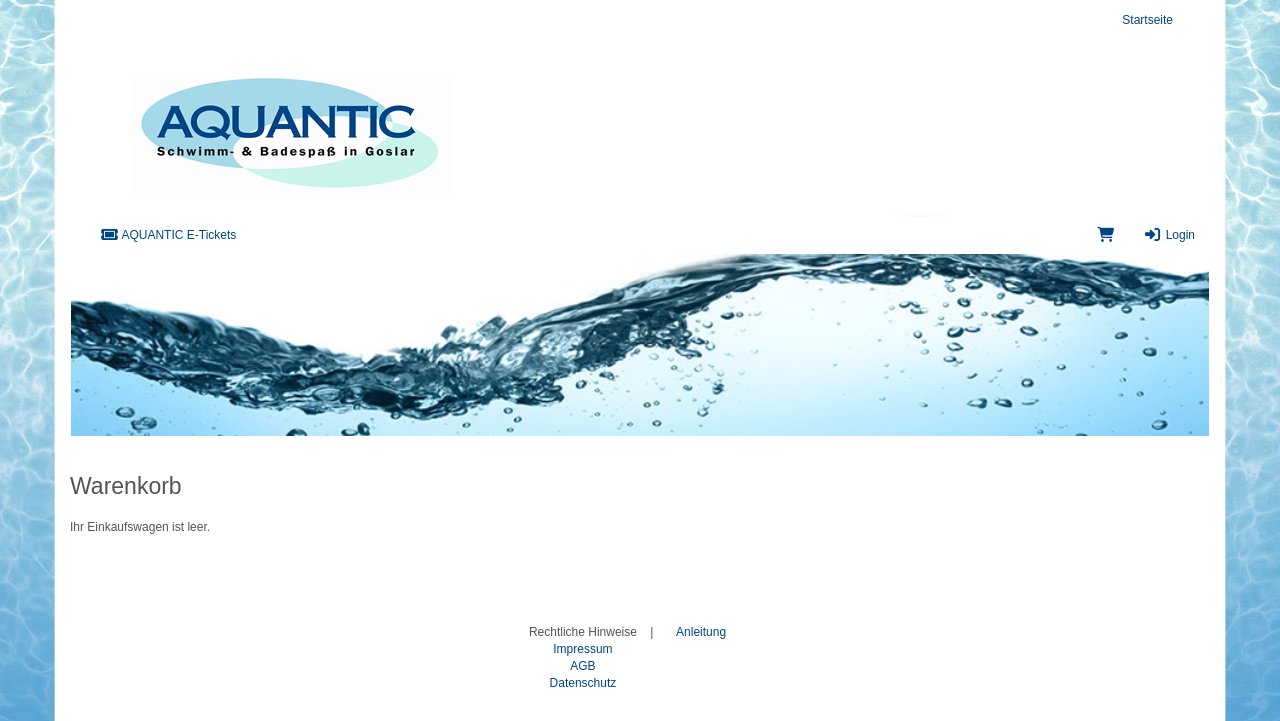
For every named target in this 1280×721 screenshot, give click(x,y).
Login (1169, 235)
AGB (582, 666)
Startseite (1147, 20)
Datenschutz (583, 683)
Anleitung (701, 632)
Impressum (582, 649)
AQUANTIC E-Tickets (168, 235)
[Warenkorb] (1105, 235)
